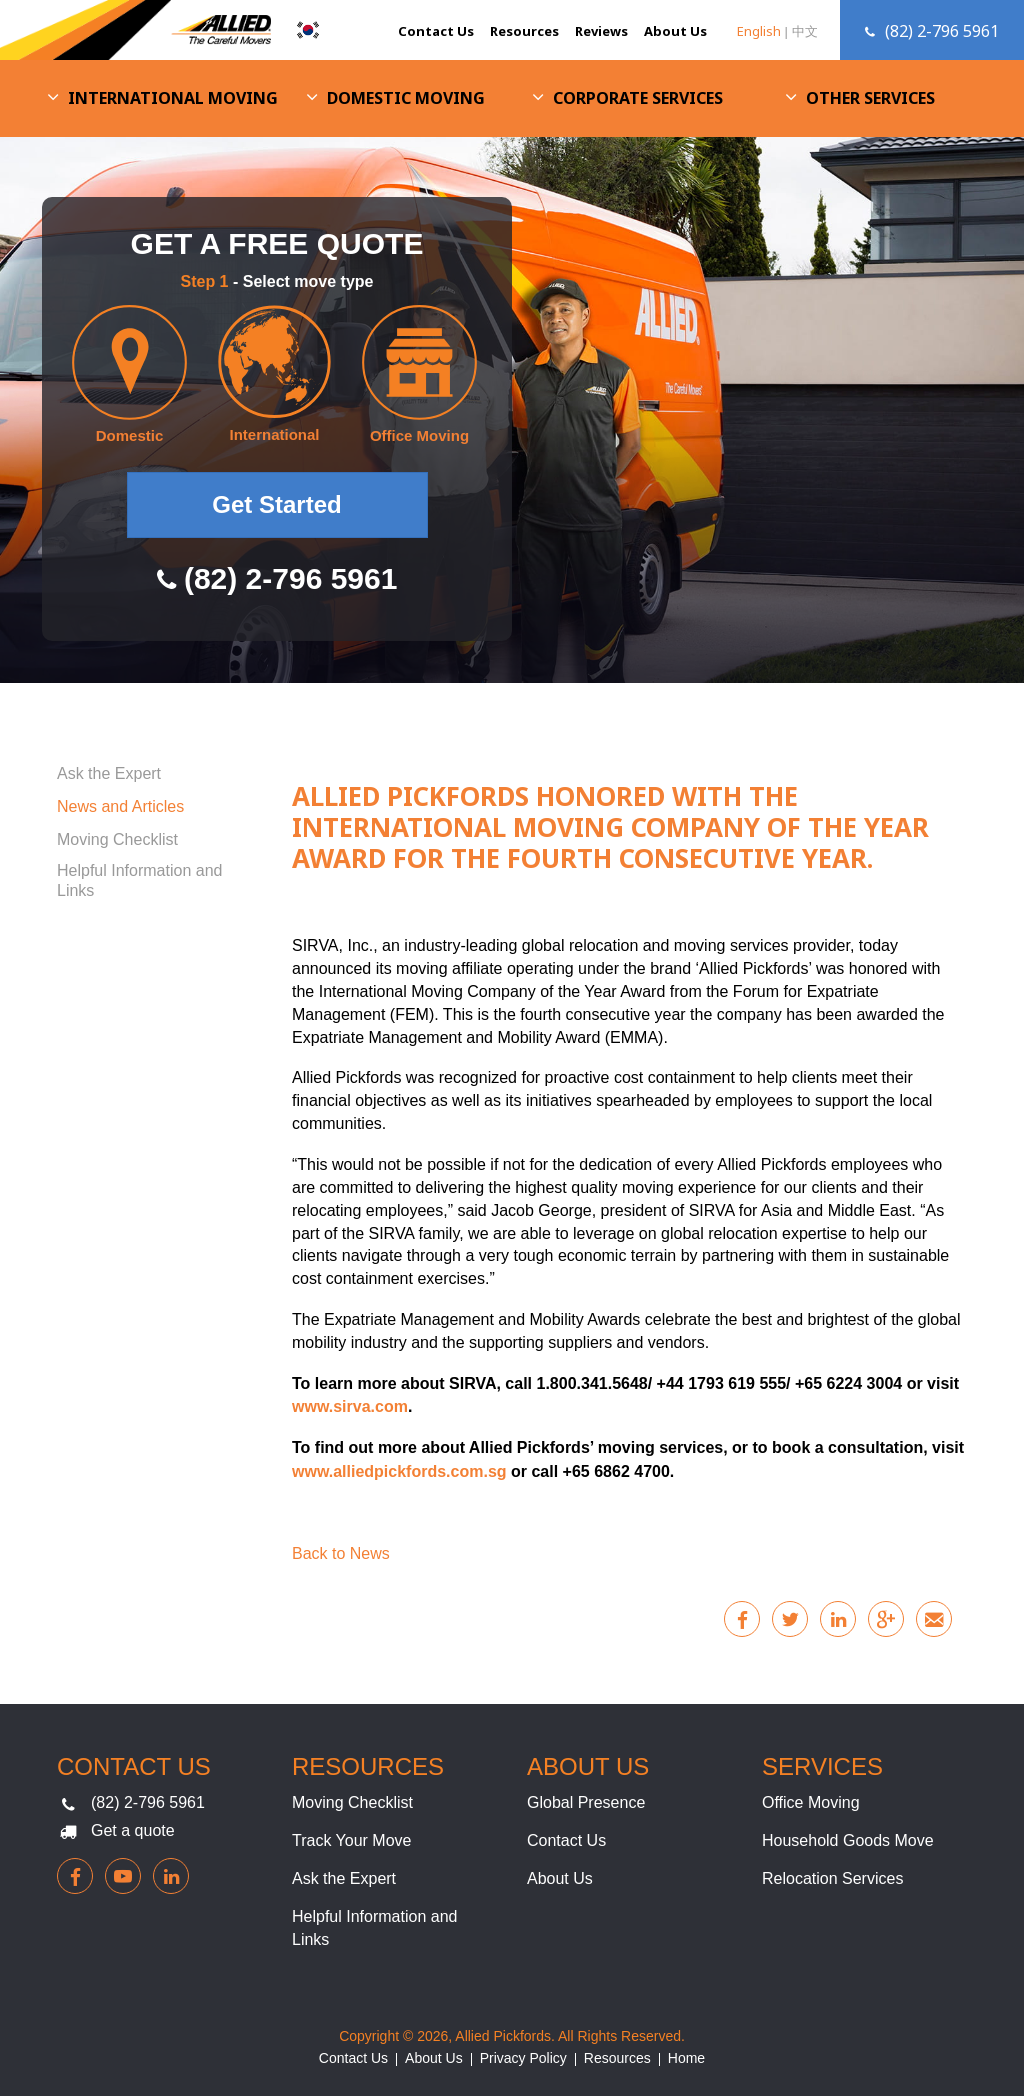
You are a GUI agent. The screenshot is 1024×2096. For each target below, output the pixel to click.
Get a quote (133, 1830)
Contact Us (436, 31)
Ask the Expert (109, 773)
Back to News (341, 1553)
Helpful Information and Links (139, 880)
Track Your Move (351, 1840)
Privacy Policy (523, 2058)
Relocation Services (832, 1878)
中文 (805, 31)
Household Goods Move (848, 1840)
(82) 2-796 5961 (148, 1802)
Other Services (870, 98)
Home (686, 2058)
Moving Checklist (117, 839)
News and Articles (120, 806)
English (759, 31)
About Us (675, 31)
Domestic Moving (406, 98)
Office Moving (811, 1802)
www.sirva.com (350, 1406)
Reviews (601, 31)
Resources (524, 31)
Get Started (276, 504)
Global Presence (586, 1802)
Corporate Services (638, 98)
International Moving (173, 98)
